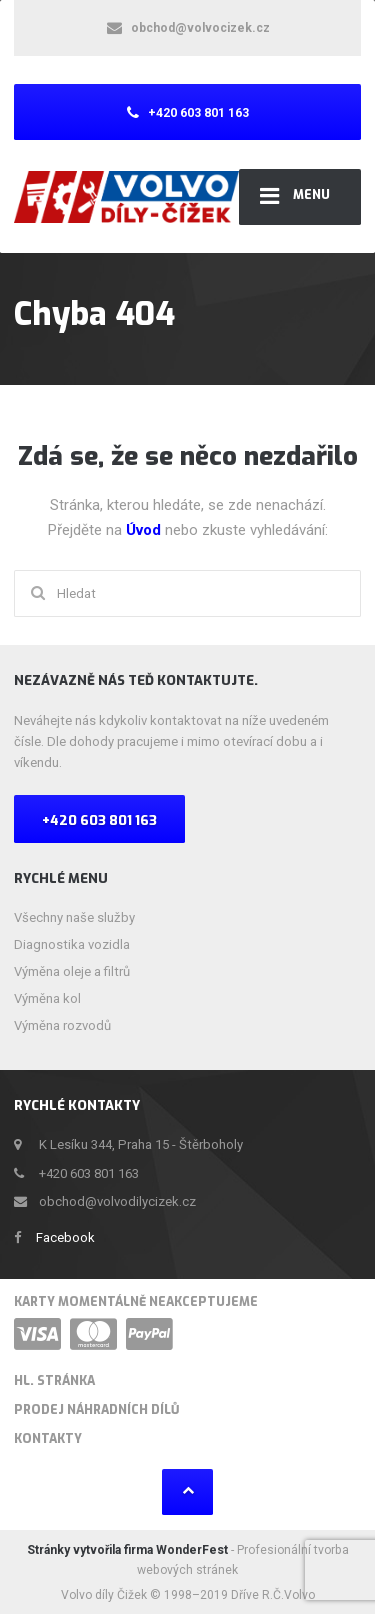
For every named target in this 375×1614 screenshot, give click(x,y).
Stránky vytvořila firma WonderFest (129, 1550)
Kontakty (48, 1439)
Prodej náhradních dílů (96, 1410)
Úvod (145, 530)
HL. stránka (54, 1381)
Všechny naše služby (74, 917)
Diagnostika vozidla (72, 944)
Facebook (65, 1237)
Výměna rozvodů (62, 1025)
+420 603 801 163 (99, 820)
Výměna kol (47, 998)
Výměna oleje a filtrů (72, 971)
